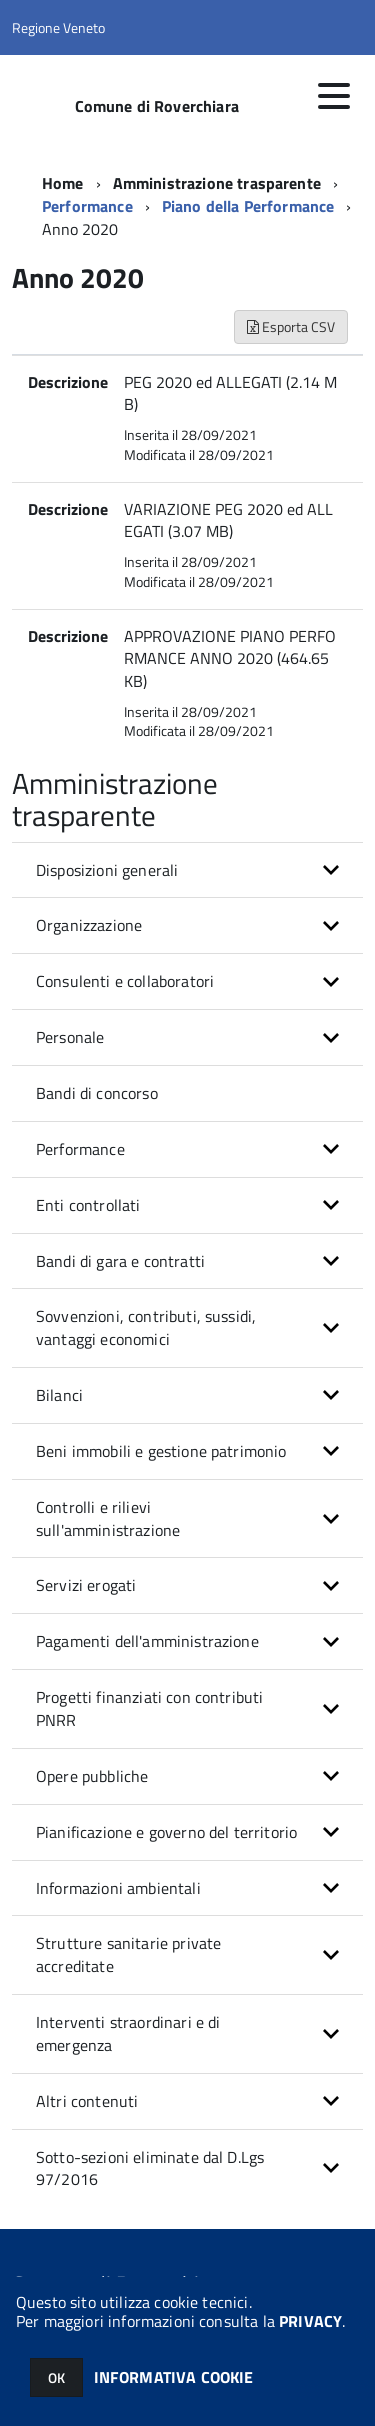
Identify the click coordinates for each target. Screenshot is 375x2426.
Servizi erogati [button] (86, 1585)
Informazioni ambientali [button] (118, 1888)
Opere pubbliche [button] (92, 1776)
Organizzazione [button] (89, 925)
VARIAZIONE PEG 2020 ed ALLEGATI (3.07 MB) (228, 520)
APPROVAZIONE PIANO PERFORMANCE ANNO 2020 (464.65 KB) (230, 659)
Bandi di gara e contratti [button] (120, 1261)
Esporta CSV (291, 326)
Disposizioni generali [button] (107, 870)
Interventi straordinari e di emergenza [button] (128, 2033)
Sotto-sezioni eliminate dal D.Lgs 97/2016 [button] (150, 2168)
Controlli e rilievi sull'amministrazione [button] (108, 1518)
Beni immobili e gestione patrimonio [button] (161, 1451)
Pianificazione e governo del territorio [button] (166, 1832)
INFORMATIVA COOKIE (174, 2377)
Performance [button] (80, 1149)
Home (63, 183)
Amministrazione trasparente (217, 183)
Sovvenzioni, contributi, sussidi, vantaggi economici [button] (146, 1327)
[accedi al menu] (334, 96)
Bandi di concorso (97, 1093)
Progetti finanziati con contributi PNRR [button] (149, 1708)
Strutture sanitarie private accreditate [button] (128, 1954)
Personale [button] (70, 1037)
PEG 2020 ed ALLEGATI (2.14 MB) (230, 393)
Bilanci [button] (59, 1395)
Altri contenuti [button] (87, 2101)
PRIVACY (310, 2321)
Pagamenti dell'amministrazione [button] (147, 1641)
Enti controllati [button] (88, 1205)
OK (56, 2377)
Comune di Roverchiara (157, 106)
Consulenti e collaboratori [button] (125, 981)
